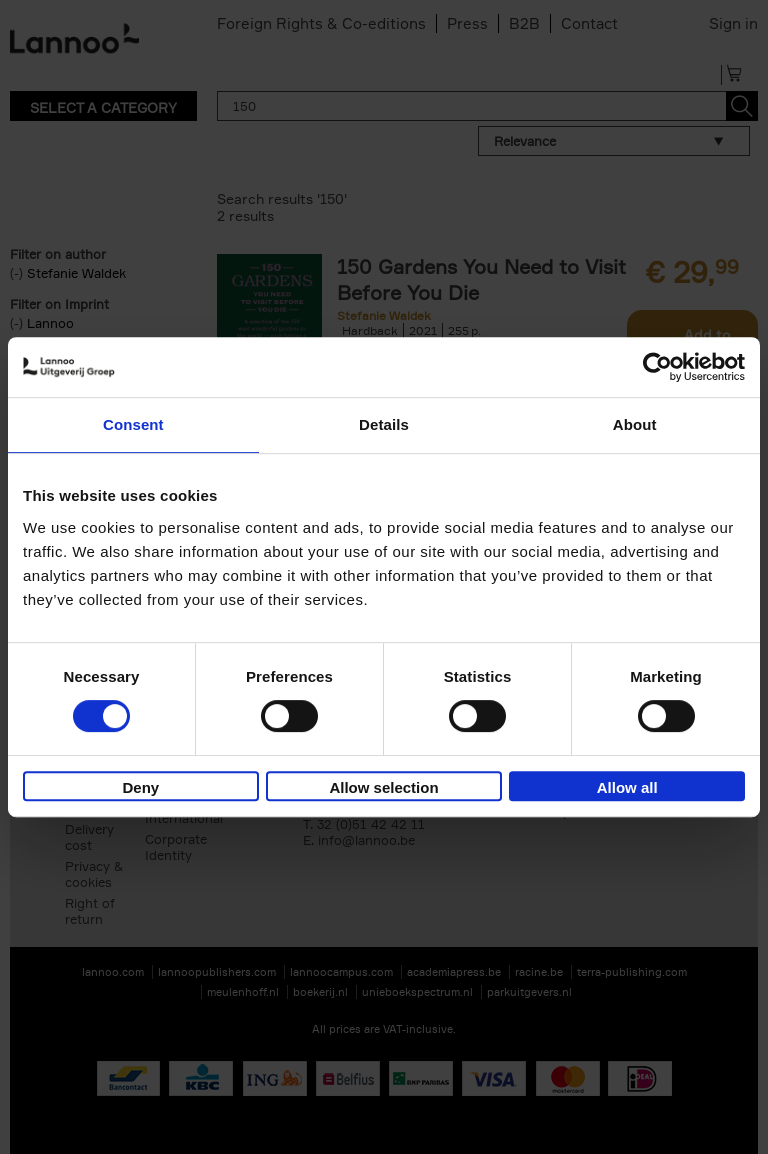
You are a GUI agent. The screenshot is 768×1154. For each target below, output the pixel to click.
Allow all (627, 787)
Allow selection (383, 787)
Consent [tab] (133, 424)
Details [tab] (384, 424)
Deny (140, 787)
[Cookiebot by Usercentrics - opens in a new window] (657, 367)
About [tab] (635, 424)
